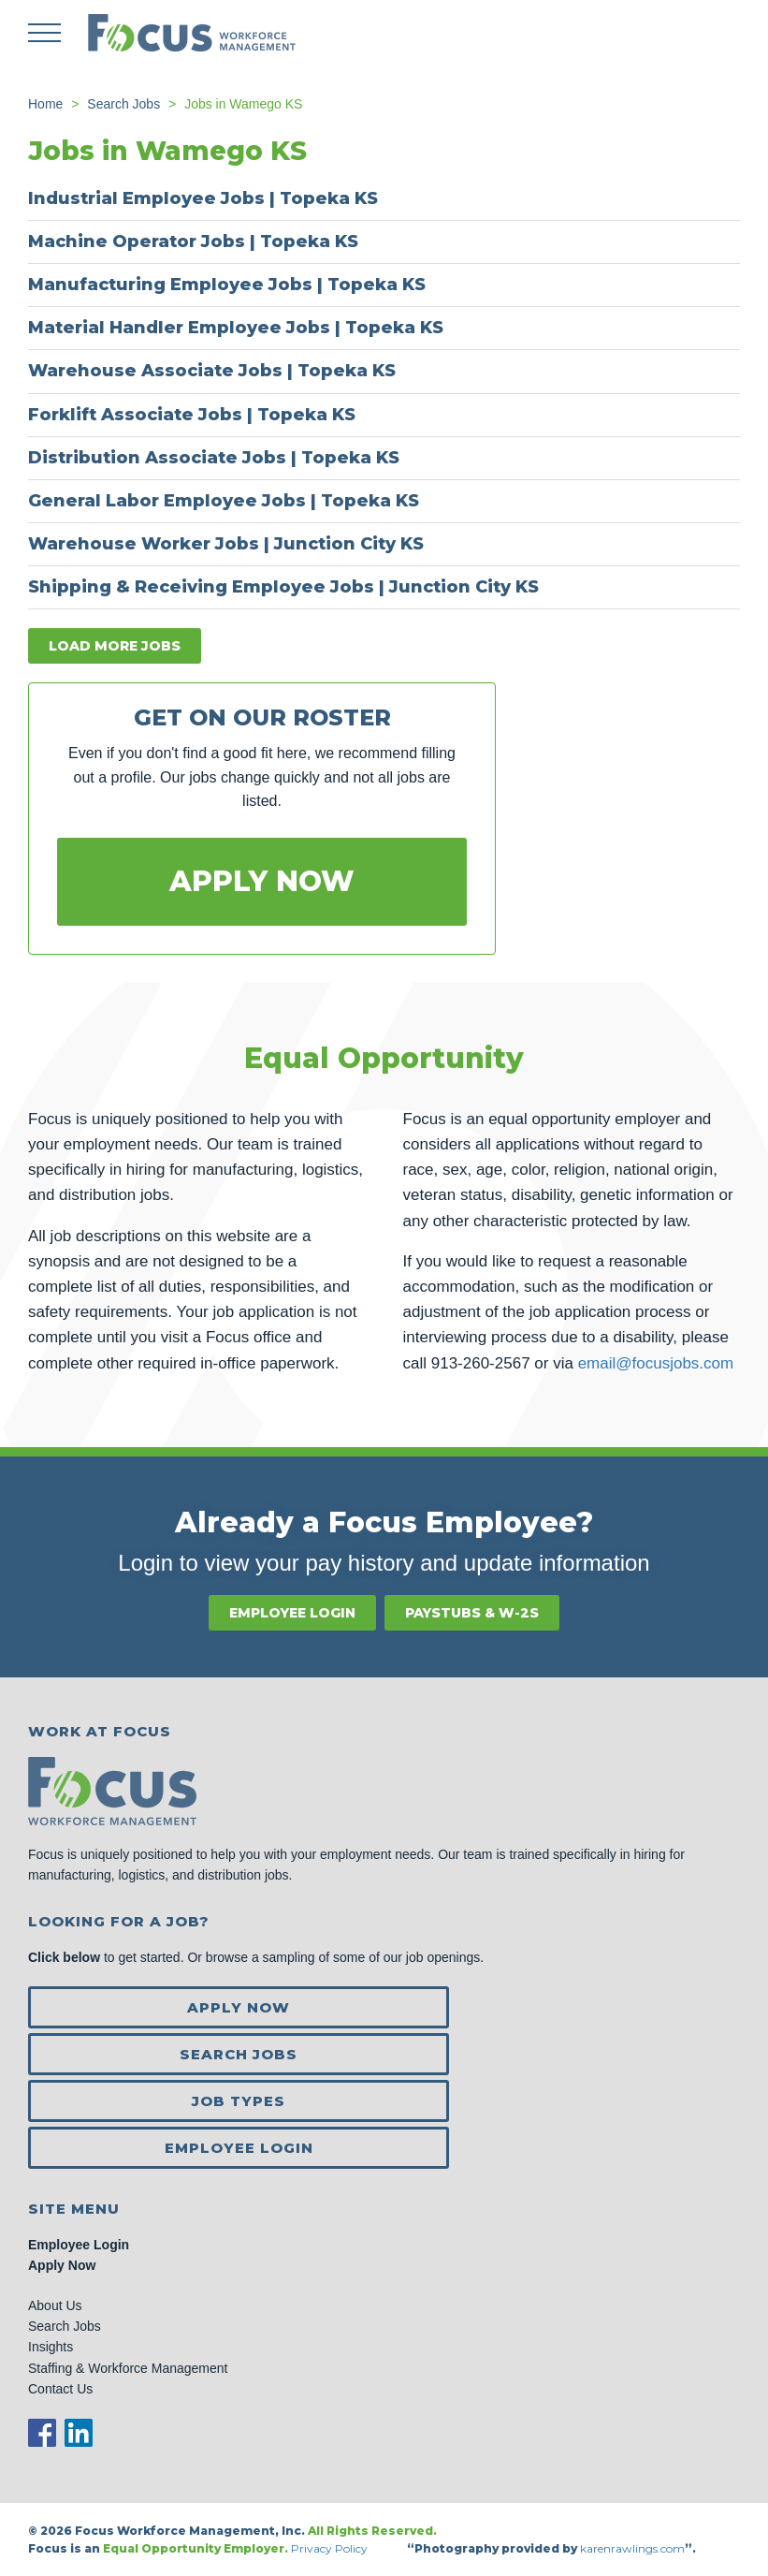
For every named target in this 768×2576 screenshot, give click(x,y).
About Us (55, 2305)
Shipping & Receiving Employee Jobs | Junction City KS (283, 587)
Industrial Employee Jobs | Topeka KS (203, 198)
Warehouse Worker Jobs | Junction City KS (226, 544)
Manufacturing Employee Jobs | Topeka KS (227, 284)
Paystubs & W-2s (472, 1612)
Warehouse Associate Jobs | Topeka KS (212, 370)
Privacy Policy (330, 2548)
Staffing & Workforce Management (127, 2368)
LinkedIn (79, 2433)
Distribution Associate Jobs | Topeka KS (213, 457)
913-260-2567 (480, 1363)
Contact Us (60, 2388)
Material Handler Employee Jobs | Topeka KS (235, 327)
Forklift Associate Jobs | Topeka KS (191, 414)
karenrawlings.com (632, 2548)
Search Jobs (238, 2054)
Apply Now (262, 881)
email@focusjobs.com (656, 1363)
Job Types (238, 2101)
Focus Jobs (192, 32)
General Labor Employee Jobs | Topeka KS (223, 500)
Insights (50, 2346)
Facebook (42, 2433)
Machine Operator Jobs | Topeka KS (193, 241)
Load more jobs (115, 645)
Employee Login (292, 1612)
